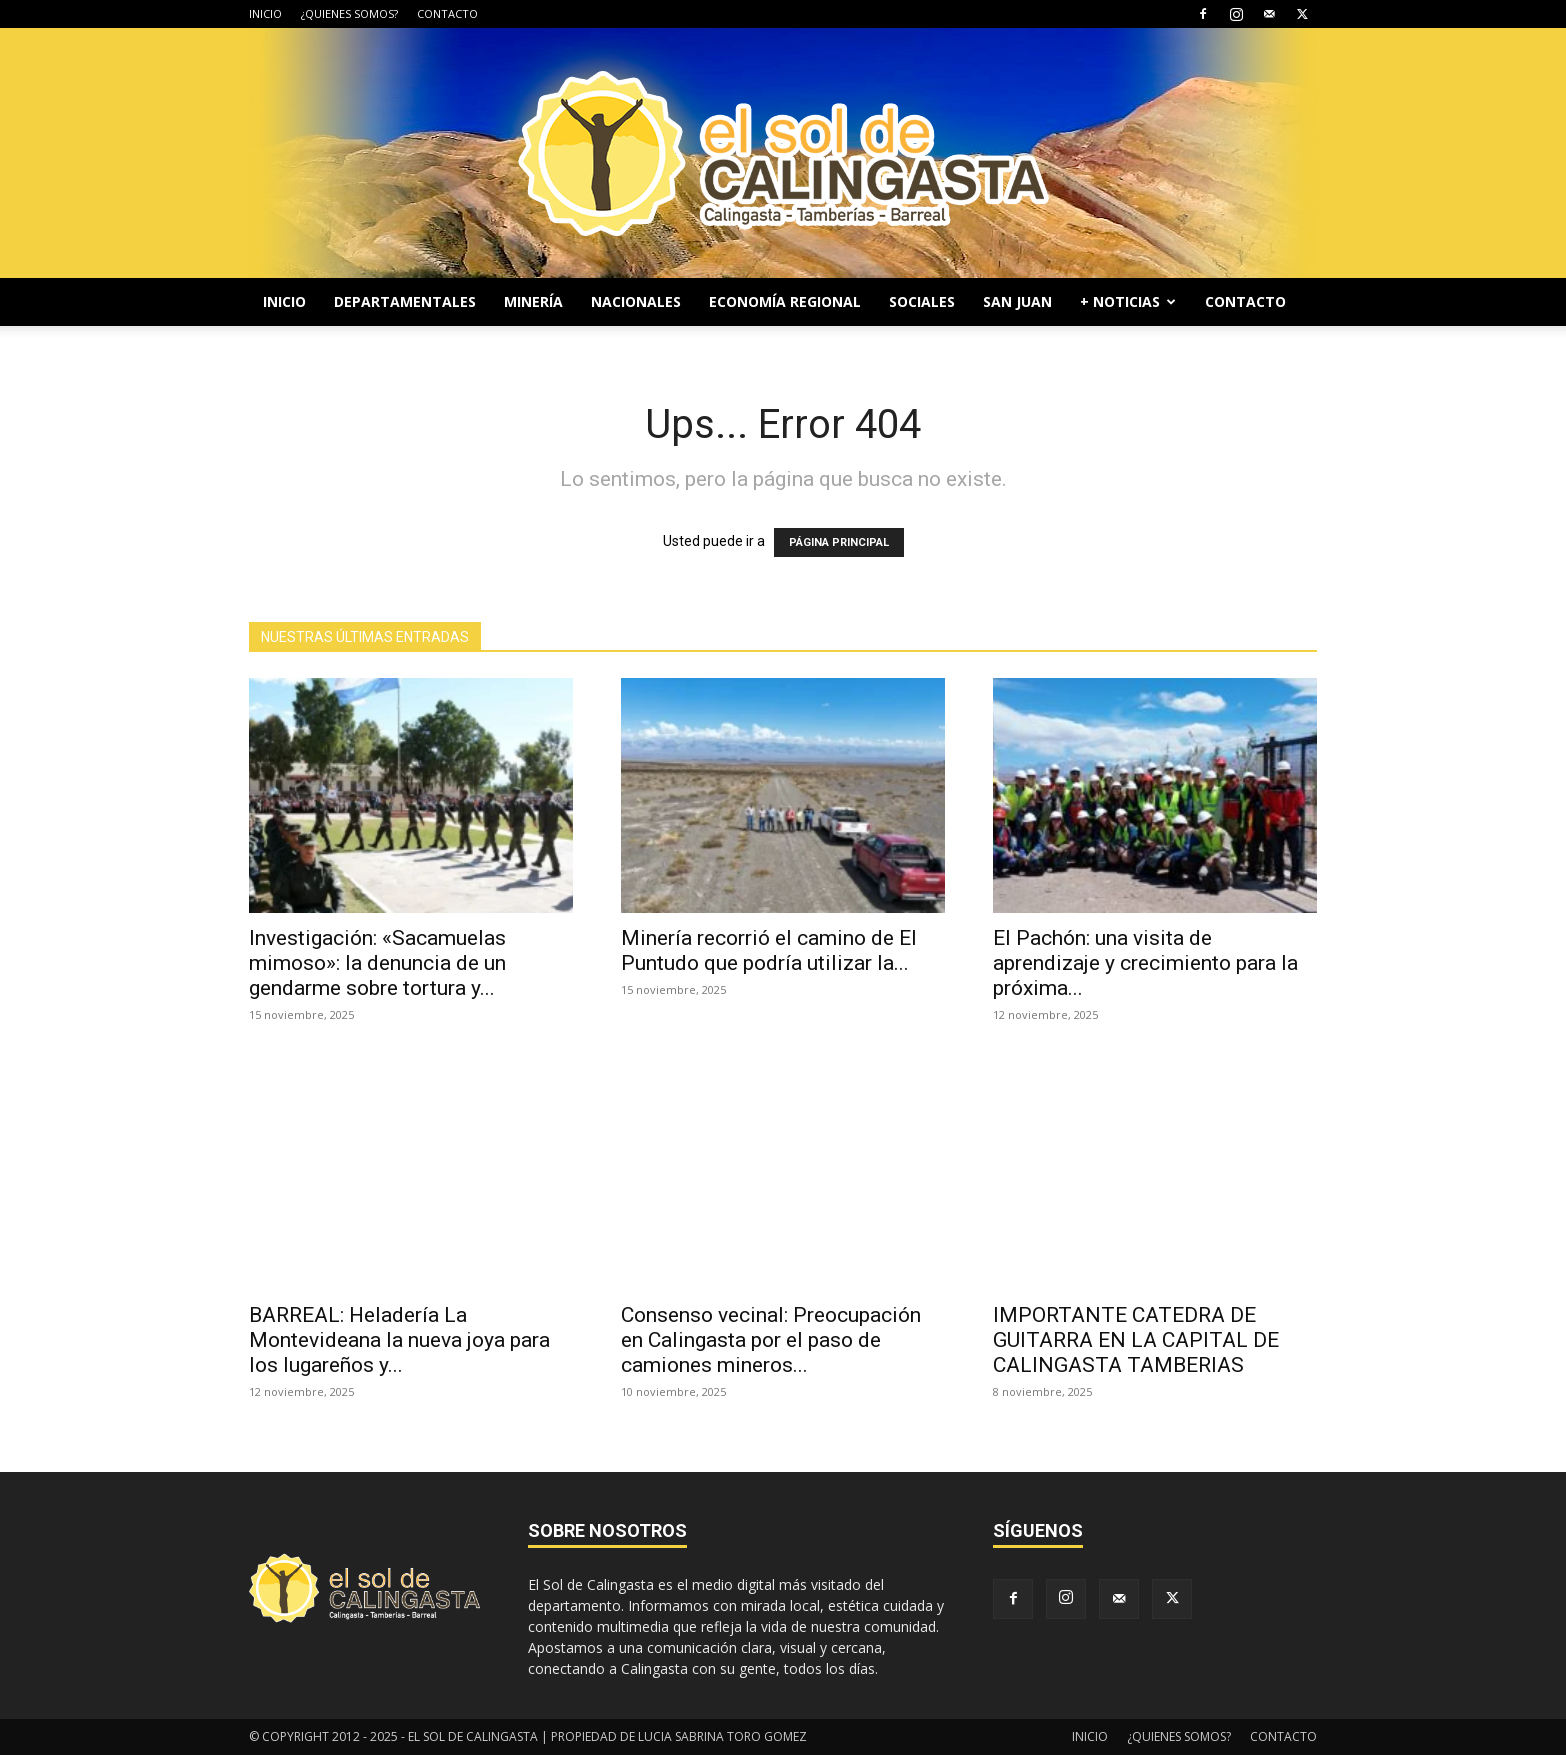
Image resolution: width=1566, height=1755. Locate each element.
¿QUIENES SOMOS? (349, 13)
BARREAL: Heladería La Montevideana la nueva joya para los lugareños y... (399, 1340)
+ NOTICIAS (1128, 301)
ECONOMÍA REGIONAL (785, 301)
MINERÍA (533, 301)
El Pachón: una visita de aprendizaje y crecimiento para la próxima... (1145, 963)
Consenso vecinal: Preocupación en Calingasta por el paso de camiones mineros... (771, 1340)
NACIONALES (636, 301)
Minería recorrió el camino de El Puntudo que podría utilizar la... (769, 950)
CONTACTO (447, 13)
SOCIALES (922, 301)
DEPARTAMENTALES (405, 301)
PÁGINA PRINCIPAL (839, 542)
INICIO (265, 13)
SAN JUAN (1017, 301)
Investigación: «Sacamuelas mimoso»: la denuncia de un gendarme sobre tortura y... (377, 963)
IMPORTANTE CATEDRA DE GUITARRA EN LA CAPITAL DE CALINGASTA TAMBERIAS (1136, 1340)
